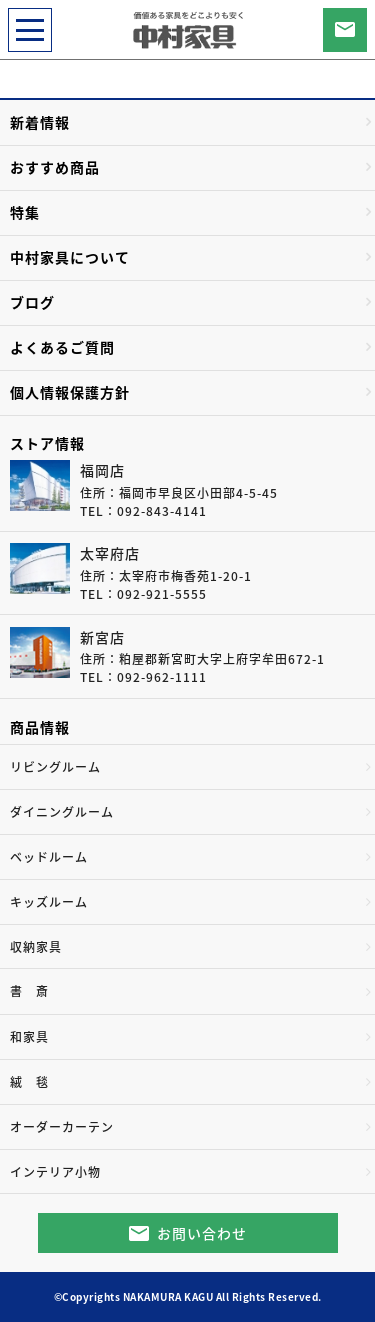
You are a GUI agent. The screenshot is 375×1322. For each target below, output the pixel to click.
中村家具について (70, 257)
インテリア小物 (55, 1172)
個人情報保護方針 (70, 392)
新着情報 (40, 122)
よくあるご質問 (62, 347)
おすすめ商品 (55, 167)
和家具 (29, 1037)
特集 (25, 212)
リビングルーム (55, 767)
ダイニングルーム (62, 812)
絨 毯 (29, 1082)
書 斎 (29, 991)
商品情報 (40, 727)
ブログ (32, 302)
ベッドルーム (49, 857)
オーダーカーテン (62, 1127)
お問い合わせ (202, 1233)
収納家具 (36, 947)
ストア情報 (47, 443)
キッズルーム (49, 902)
